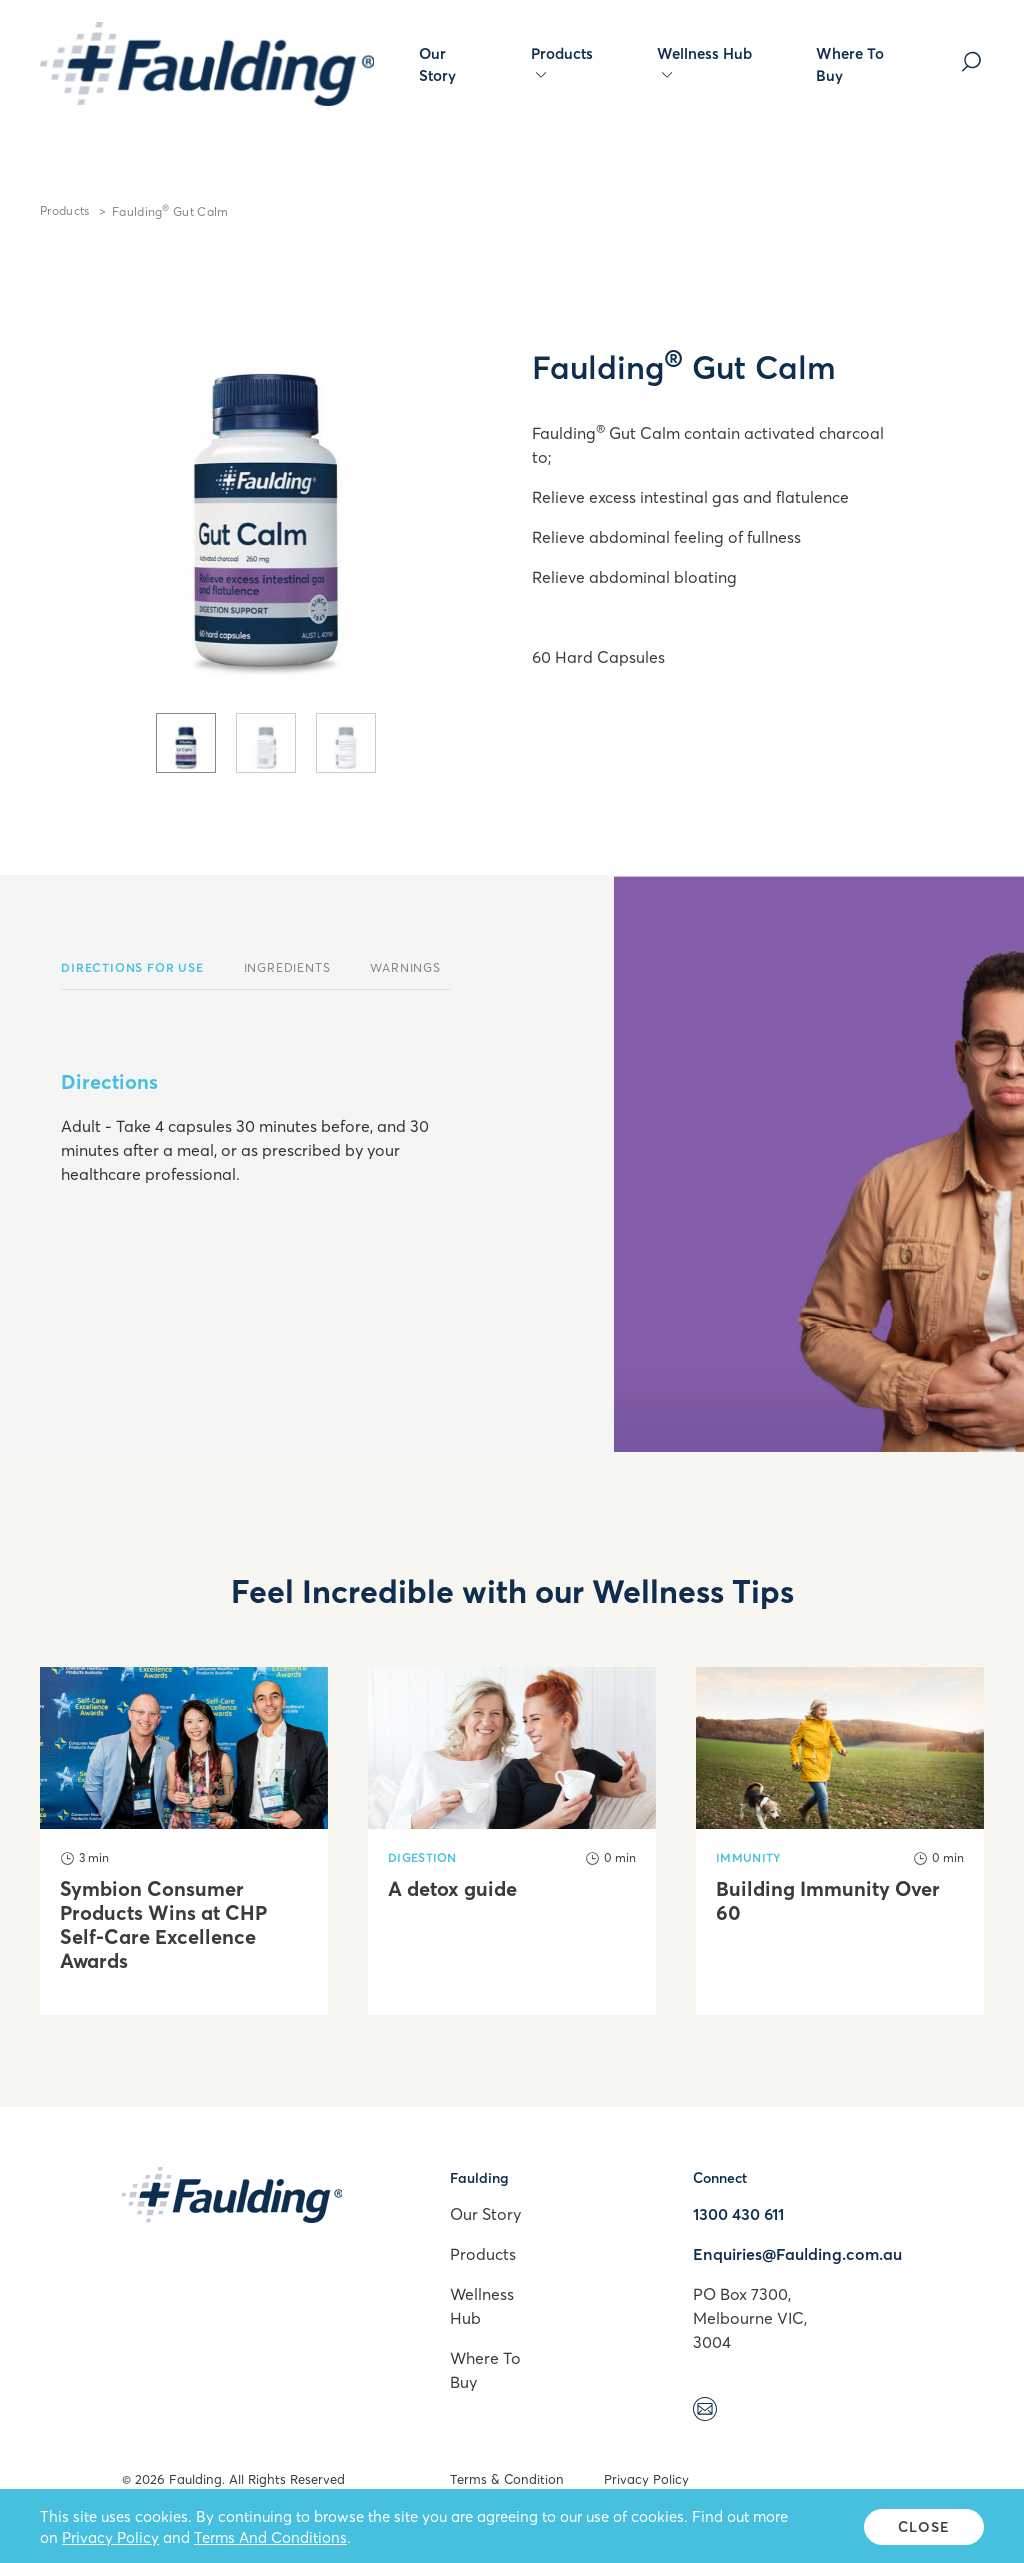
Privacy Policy (646, 2479)
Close (924, 2526)
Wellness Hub (704, 63)
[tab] (186, 743)
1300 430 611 (738, 2214)
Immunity (748, 1857)
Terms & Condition (507, 2479)
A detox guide (452, 1889)
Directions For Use (132, 967)
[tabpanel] (266, 487)
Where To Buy (850, 64)
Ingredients (287, 967)
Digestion (422, 1857)
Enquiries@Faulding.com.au (797, 2254)
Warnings (405, 967)
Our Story (437, 64)
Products (562, 63)
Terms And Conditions (270, 2537)
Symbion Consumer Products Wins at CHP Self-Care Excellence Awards (163, 1925)
